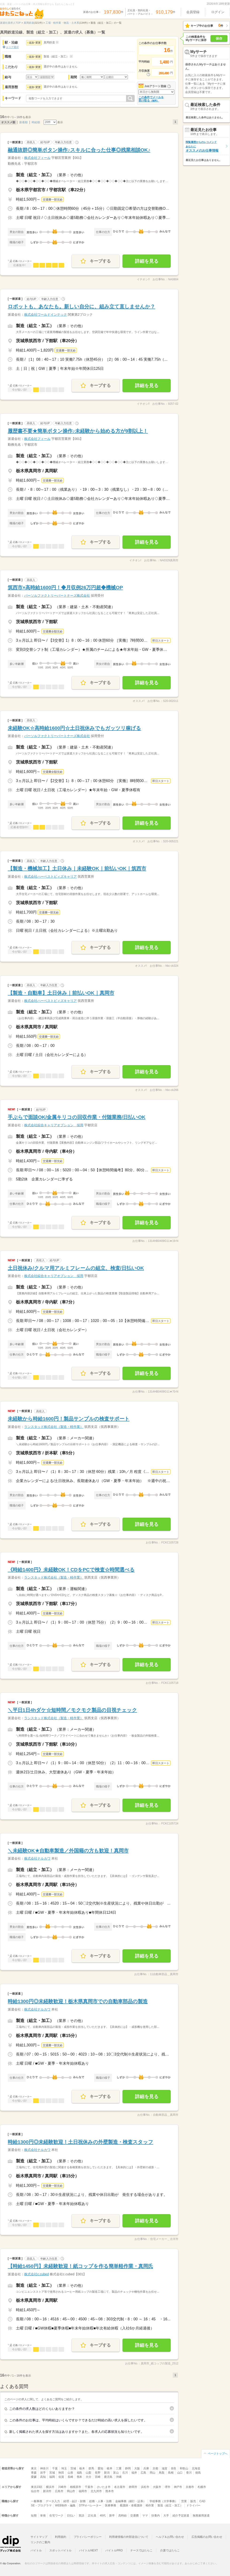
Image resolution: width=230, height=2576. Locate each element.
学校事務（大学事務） (164, 2501)
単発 (43, 2515)
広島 (143, 2472)
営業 (184, 2501)
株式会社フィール (37, 158)
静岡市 (133, 2487)
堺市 (167, 2487)
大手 (166, 2515)
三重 (119, 2468)
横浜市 (50, 2487)
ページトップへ (217, 2453)
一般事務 (36, 2501)
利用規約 (60, 2537)
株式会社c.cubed (36, 2274)
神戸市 (178, 2487)
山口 (180, 2472)
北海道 (196, 2468)
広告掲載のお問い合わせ (207, 2537)
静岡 (128, 2468)
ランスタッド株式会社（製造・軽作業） (53, 1427)
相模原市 (75, 2487)
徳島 (198, 2472)
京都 (155, 2468)
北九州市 (96, 2491)
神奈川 (44, 2468)
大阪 (137, 2468)
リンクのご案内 (40, 2542)
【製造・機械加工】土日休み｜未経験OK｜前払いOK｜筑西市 (77, 868)
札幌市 (202, 2487)
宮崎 (97, 2477)
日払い (71, 2515)
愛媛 (34, 2477)
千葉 (55, 2468)
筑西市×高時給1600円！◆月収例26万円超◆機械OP (65, 587)
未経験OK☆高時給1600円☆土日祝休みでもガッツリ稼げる (74, 728)
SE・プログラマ (41, 2505)
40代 (103, 2515)
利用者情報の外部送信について (128, 2537)
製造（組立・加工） (170, 2505)
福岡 (52, 2477)
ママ (145, 2515)
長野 (97, 2472)
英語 (81, 2515)
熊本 (79, 2477)
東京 (34, 2468)
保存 (219, 38)
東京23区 (36, 2487)
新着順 (23, 122)
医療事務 (110, 2505)
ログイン (217, 12)
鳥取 (162, 2472)
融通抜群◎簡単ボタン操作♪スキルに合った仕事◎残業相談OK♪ (79, 150)
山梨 (88, 2472)
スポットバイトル (60, 2550)
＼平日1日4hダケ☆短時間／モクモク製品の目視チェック (72, 1710)
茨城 (73, 2468)
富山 (116, 2472)
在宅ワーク (56, 2515)
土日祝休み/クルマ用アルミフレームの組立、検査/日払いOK (76, 1268)
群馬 (91, 2468)
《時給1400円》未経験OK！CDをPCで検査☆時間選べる (71, 1569)
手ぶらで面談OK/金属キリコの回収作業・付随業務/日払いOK (77, 1117)
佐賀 (61, 2477)
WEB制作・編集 (65, 2505)
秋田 (61, 2472)
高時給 (122, 2515)
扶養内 (155, 2515)
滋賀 (164, 2468)
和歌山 (184, 2468)
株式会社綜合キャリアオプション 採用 (53, 1125)
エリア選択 (12, 47)
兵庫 (146, 2468)
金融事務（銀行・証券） (130, 2501)
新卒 (112, 2515)
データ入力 (53, 2501)
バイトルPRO (114, 2550)
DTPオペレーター (90, 2505)
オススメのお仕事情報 (202, 146)
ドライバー (193, 2505)
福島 (79, 2472)
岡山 (152, 2472)
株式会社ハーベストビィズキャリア (50, 876)
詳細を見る (146, 261)
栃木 (82, 2468)
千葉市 (89, 2487)
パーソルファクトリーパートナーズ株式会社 (57, 595)
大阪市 (157, 2487)
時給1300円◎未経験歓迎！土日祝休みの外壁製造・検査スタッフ (80, 2142)
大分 (88, 2477)
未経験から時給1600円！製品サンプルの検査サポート (69, 1418)
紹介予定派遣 (180, 2515)
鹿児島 (108, 2477)
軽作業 (150, 2505)
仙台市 (35, 2491)
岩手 (43, 2472)
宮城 (52, 2472)
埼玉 (64, 2468)
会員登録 (192, 12)
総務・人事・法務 (100, 2501)
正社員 (92, 2515)
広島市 (59, 2491)
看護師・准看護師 (131, 2505)
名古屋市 (119, 2487)
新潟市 (47, 2491)
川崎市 (62, 2487)
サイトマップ (39, 2537)
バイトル (36, 2550)
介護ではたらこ (170, 2550)
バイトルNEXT (88, 2550)
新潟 (107, 2472)
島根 (171, 2472)
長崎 (70, 2477)
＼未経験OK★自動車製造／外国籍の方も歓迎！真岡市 (68, 1850)
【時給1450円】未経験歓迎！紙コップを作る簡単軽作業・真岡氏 (80, 2266)
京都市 (190, 2487)
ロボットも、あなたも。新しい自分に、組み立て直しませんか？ (81, 306)
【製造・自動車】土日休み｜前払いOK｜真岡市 (61, 993)
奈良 (173, 2468)
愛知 (100, 2468)
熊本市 (109, 2491)
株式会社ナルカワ (37, 1858)
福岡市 (83, 2491)
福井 (134, 2472)
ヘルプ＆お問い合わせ (170, 2537)
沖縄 (119, 2477)
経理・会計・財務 (74, 2501)
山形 (70, 2472)
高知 (43, 2477)
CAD (202, 2501)
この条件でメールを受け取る (151, 99)
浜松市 (145, 2487)
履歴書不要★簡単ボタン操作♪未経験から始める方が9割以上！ (78, 431)
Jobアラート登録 (155, 86)
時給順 (36, 122)
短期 (34, 2515)
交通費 (134, 2515)
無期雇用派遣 (201, 2515)
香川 (189, 2472)
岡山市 (71, 2491)
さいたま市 (104, 2487)
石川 (125, 2472)
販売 (193, 2501)
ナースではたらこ (141, 2550)
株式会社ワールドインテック (45, 314)
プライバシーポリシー (88, 2537)
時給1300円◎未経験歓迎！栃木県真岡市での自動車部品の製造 (78, 2001)
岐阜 (109, 2468)
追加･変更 (35, 42)
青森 (34, 2472)
